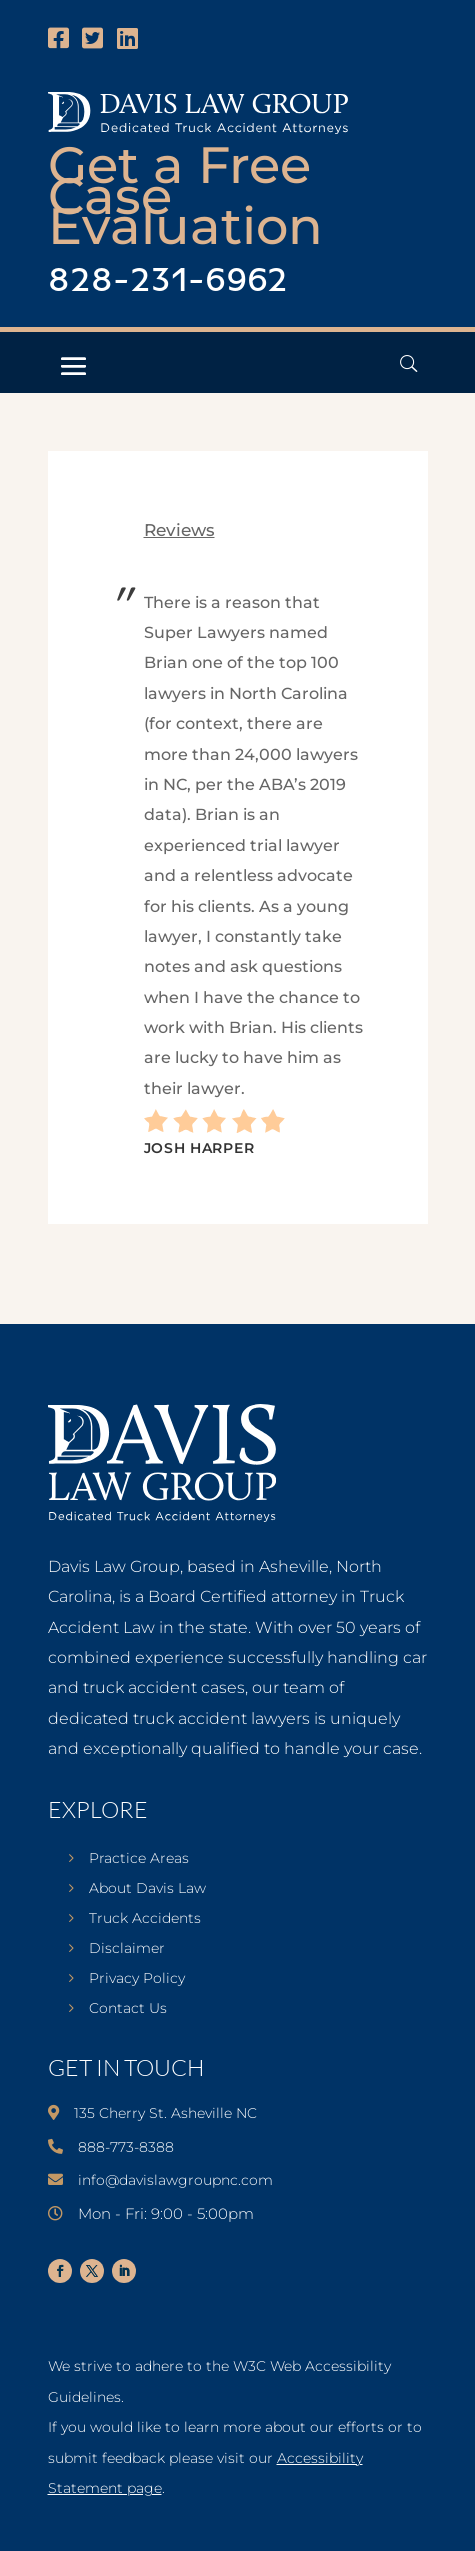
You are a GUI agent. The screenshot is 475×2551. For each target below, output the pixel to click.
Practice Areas (139, 1859)
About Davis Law (147, 1889)
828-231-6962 (168, 281)
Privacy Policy (137, 1979)
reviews (179, 530)
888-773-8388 (126, 2147)
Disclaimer (127, 1949)
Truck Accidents (145, 1919)
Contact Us (128, 2009)
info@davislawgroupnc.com (175, 2180)
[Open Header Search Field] (408, 363)
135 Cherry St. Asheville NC (165, 2113)
